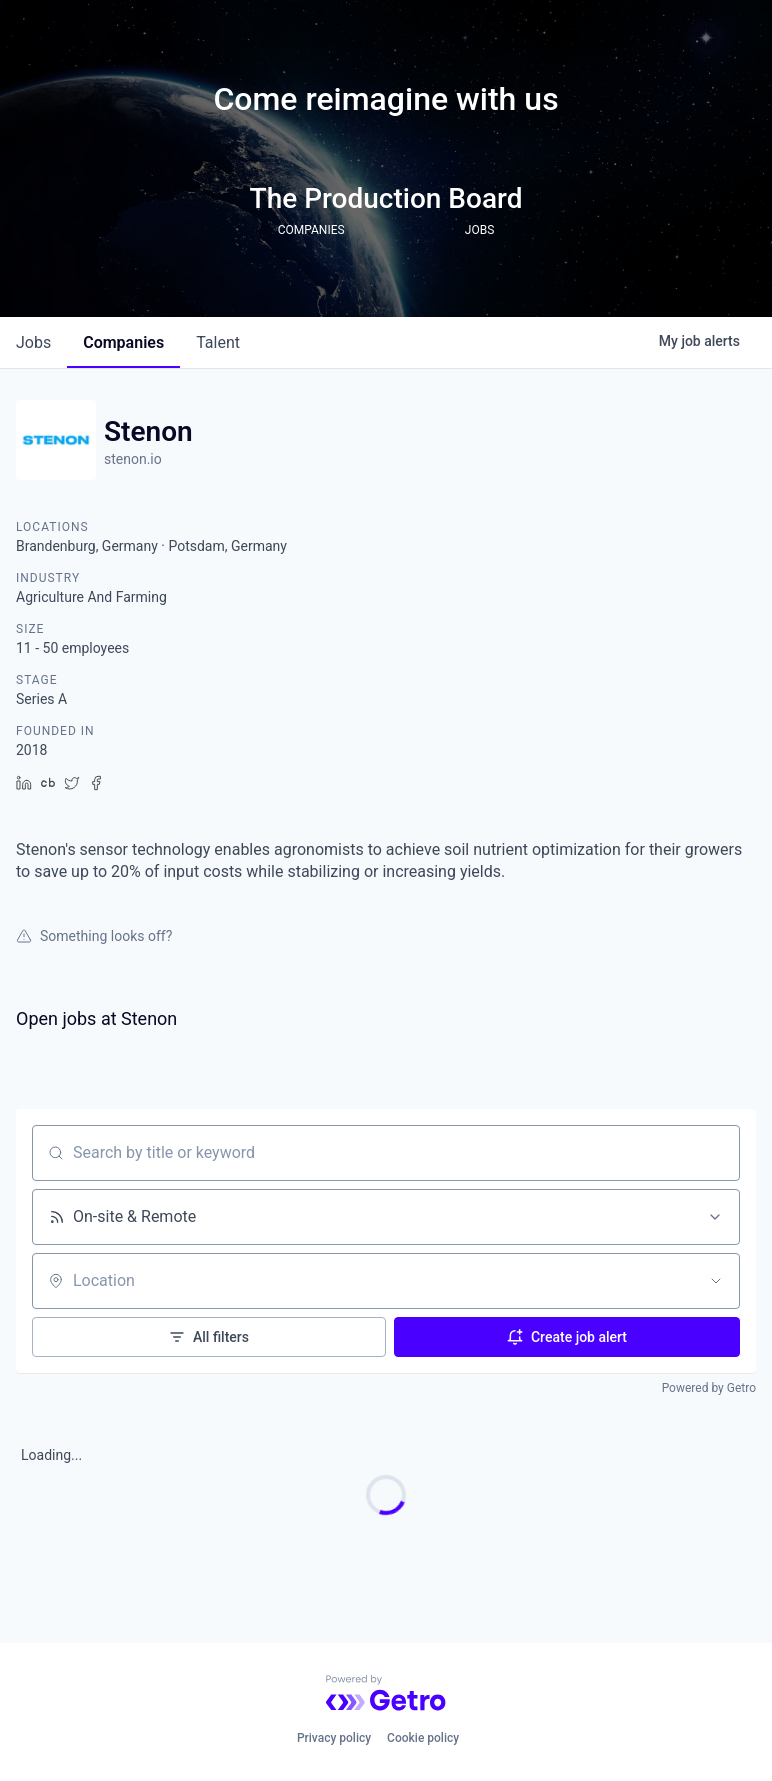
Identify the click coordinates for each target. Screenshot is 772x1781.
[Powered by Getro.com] (386, 1693)
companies (123, 342)
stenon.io (133, 459)
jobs (33, 342)
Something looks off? (94, 936)
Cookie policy (423, 1738)
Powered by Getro (709, 1388)
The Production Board (386, 198)
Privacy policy (334, 1738)
